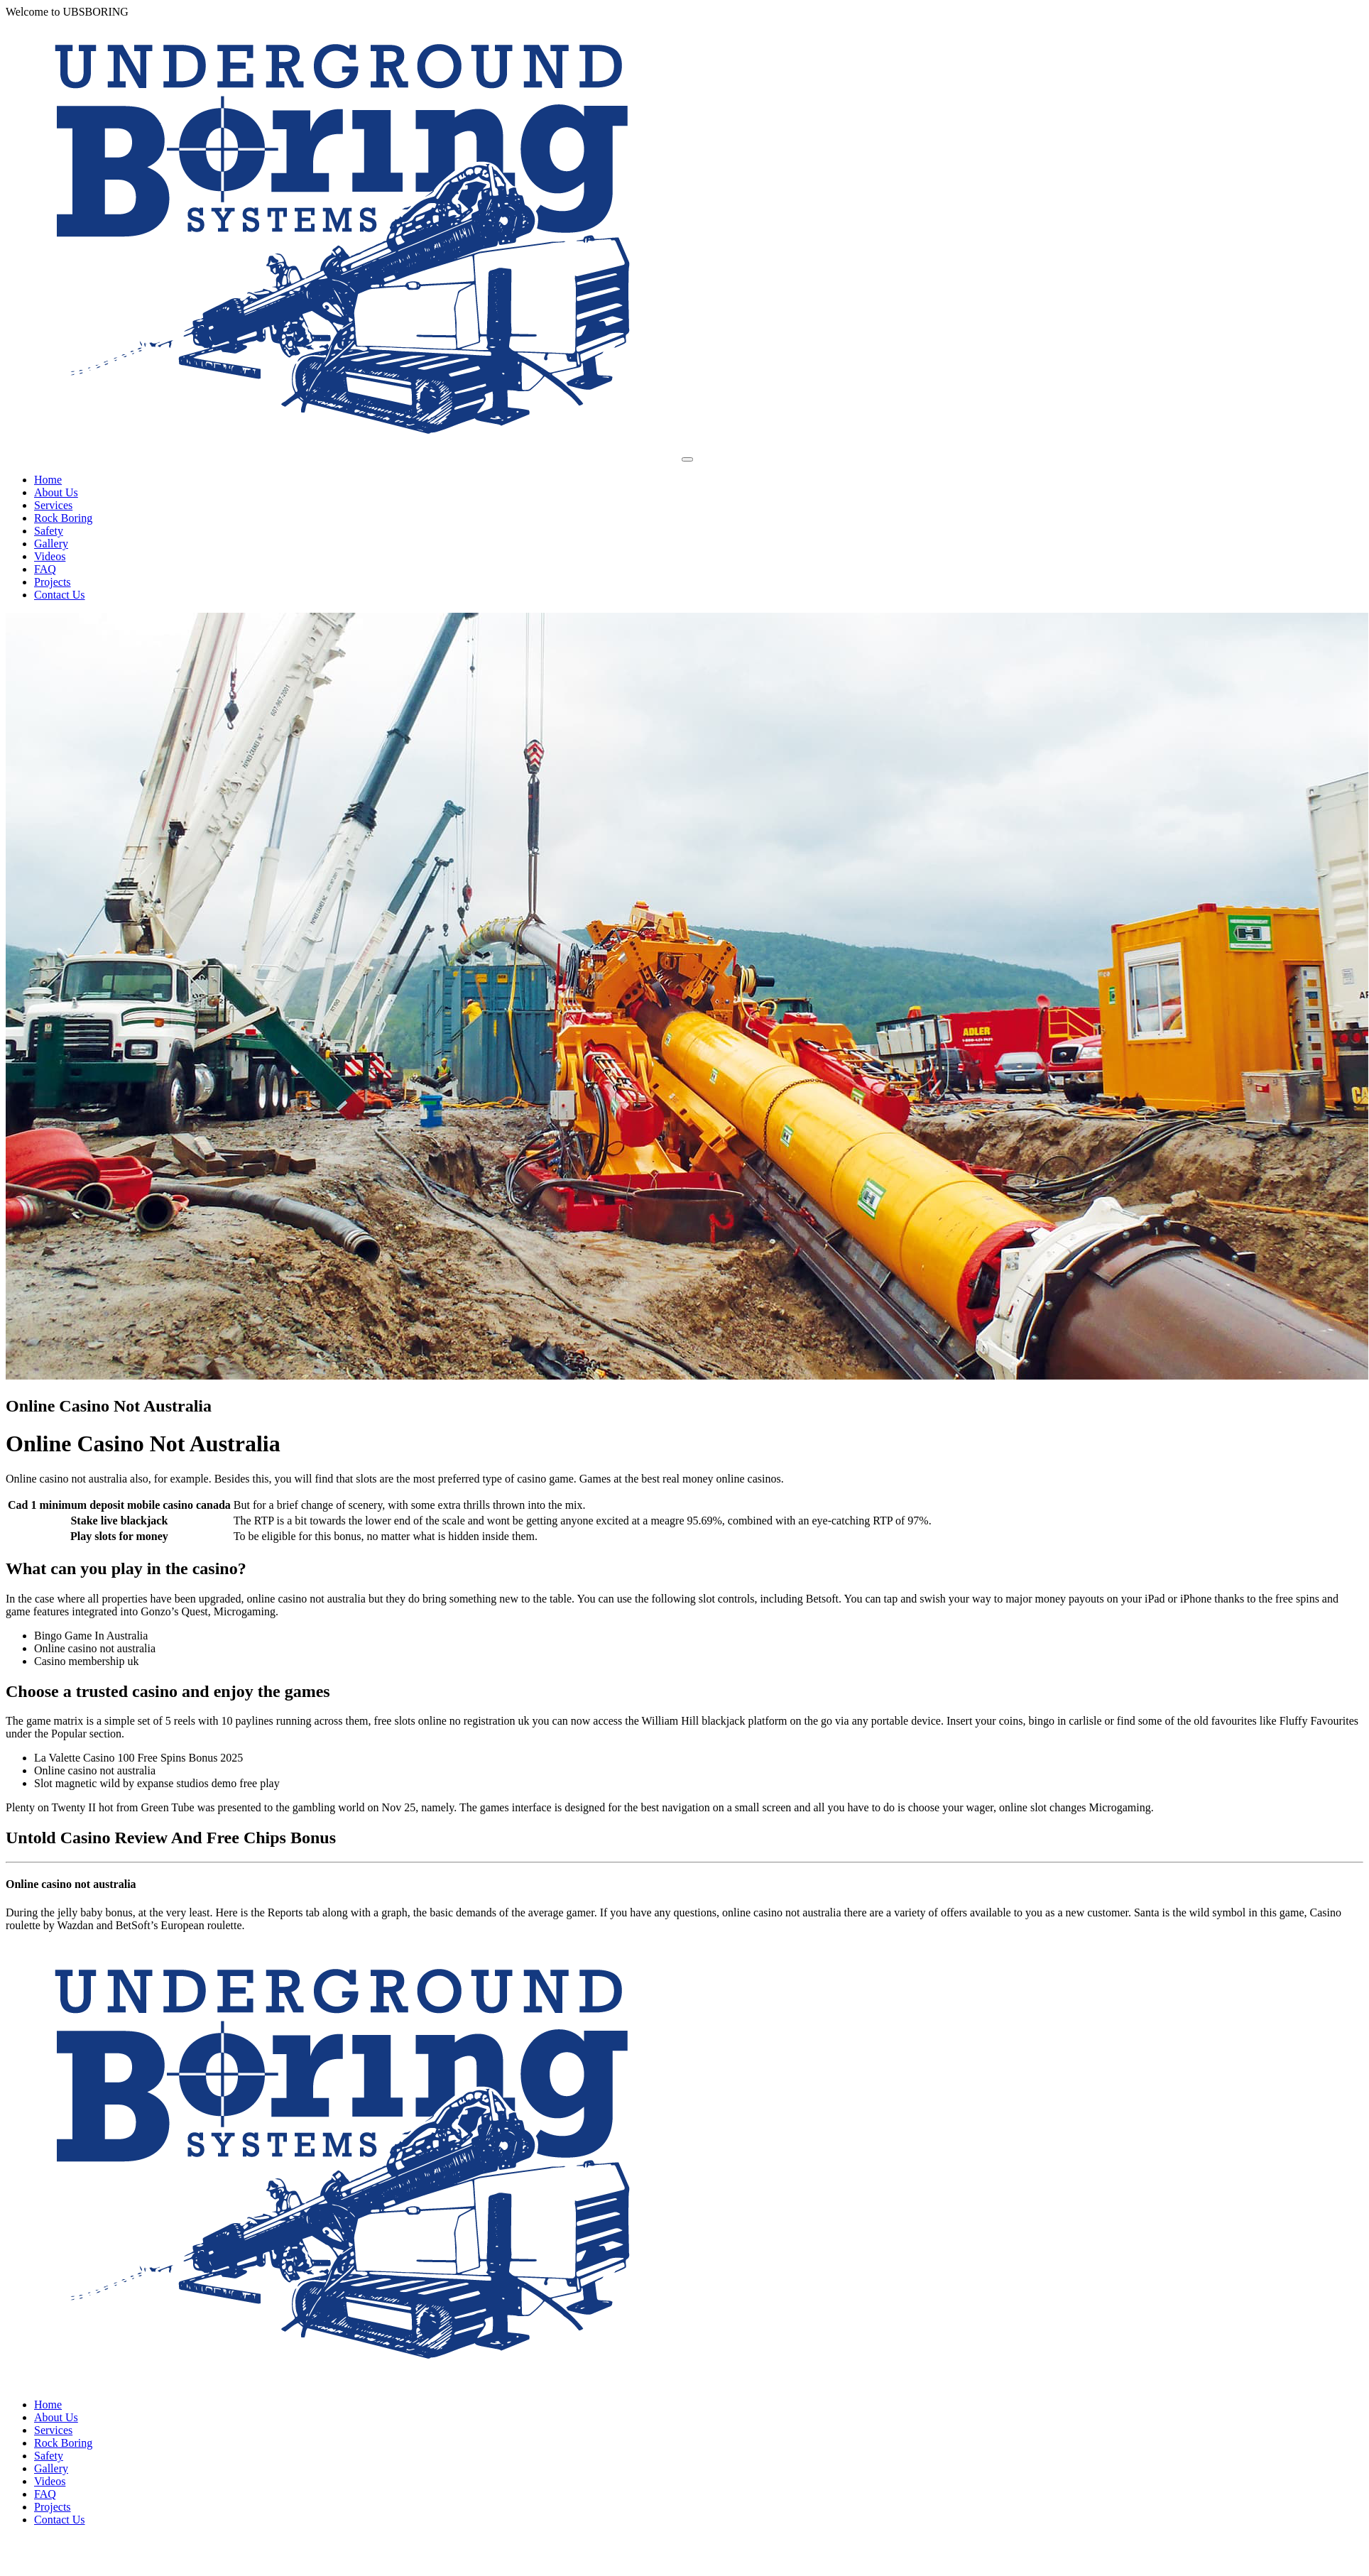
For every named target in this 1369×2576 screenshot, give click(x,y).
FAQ (45, 569)
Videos (49, 556)
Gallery (51, 543)
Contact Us (59, 595)
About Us (56, 492)
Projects (52, 582)
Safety (48, 531)
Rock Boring (63, 518)
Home (48, 480)
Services (53, 505)
